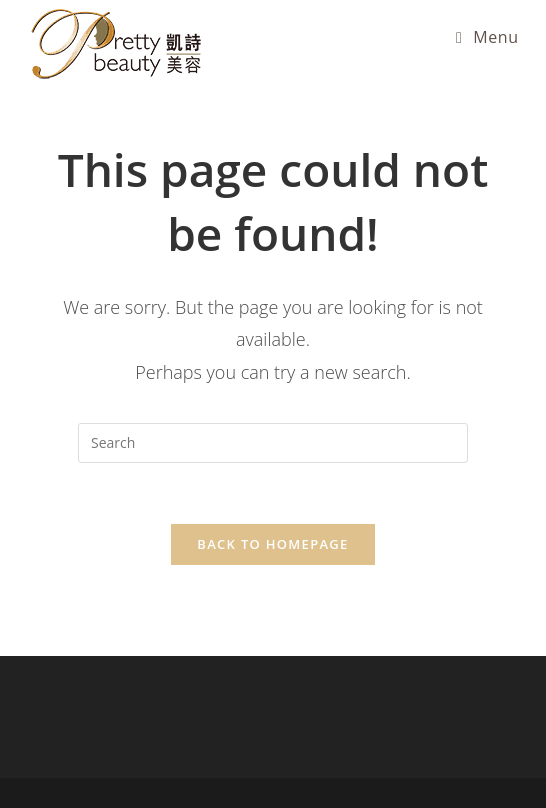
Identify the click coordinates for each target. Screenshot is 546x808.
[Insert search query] (273, 443)
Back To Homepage (272, 544)
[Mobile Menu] (487, 37)
